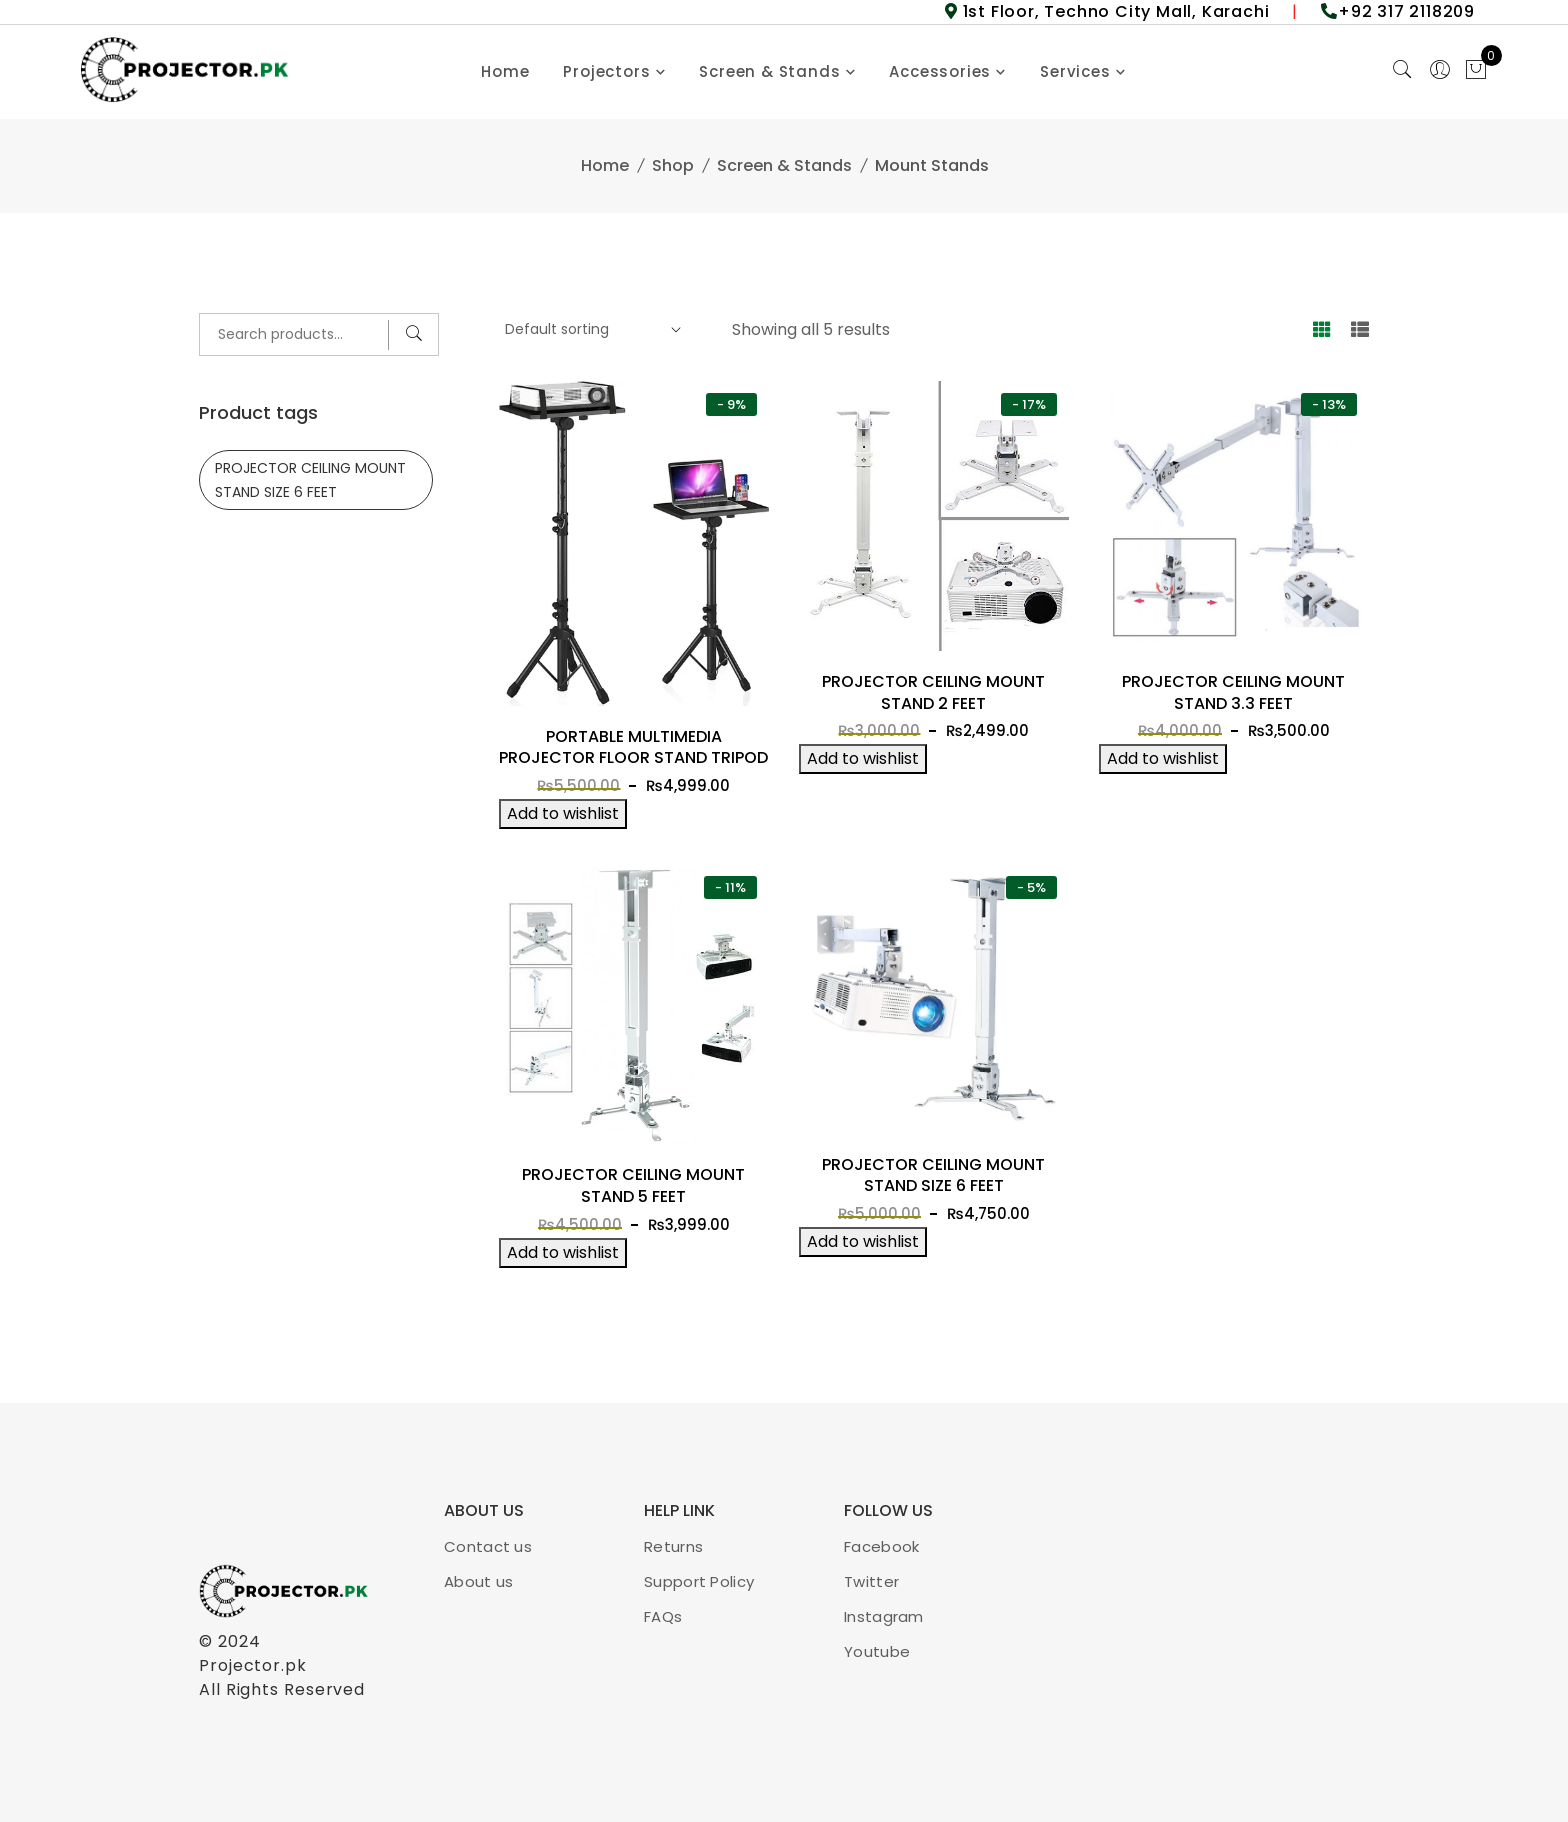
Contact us (488, 1546)
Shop (673, 165)
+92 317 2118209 (1406, 11)
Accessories (940, 71)
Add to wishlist (563, 813)
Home (505, 71)
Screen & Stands (769, 71)
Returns (673, 1546)
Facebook (881, 1546)
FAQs (663, 1616)
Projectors (606, 71)
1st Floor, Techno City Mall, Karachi (1114, 11)
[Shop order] (590, 329)
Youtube (877, 1651)
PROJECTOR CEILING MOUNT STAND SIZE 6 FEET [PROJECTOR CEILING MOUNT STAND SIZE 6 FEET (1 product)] (310, 480)
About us (478, 1581)
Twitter (871, 1581)
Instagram (884, 1616)
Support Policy (699, 1581)
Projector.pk (253, 1665)
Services (1075, 71)
